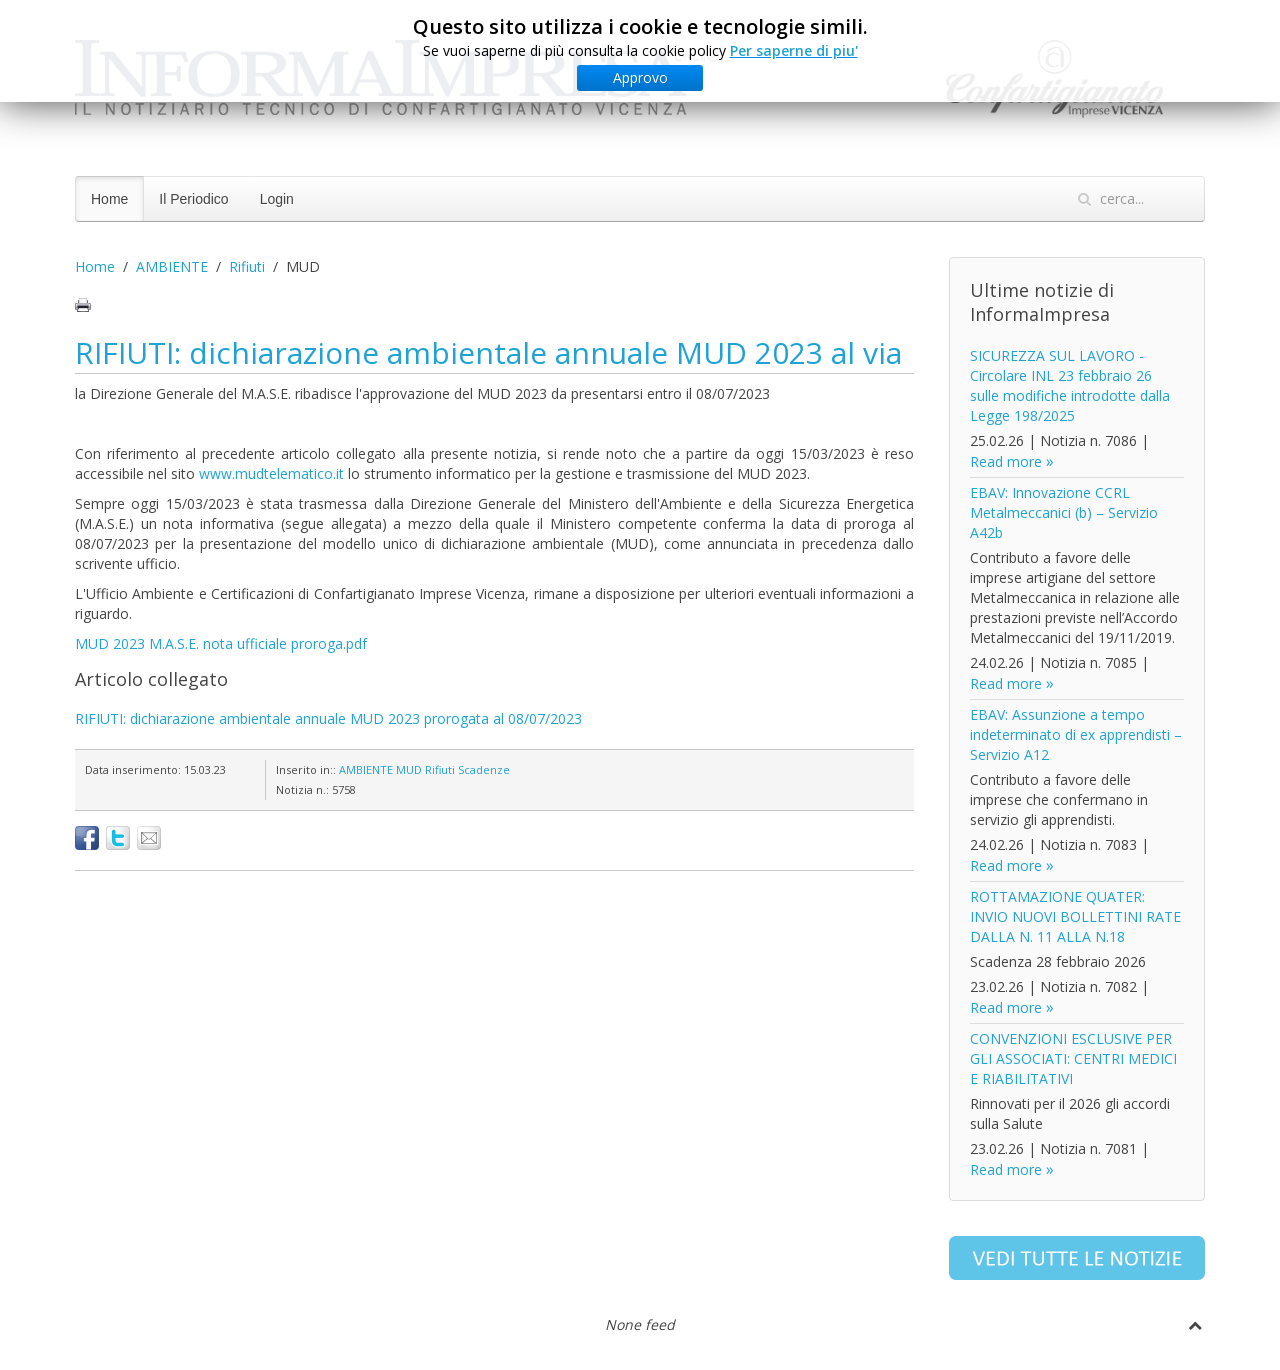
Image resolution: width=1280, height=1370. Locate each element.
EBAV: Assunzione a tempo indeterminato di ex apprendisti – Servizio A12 (1076, 734)
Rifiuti (247, 266)
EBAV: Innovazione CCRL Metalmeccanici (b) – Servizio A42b (1064, 512)
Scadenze (484, 769)
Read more (1006, 461)
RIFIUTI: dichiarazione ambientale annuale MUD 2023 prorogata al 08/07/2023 (328, 718)
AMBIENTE (172, 266)
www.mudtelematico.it (271, 473)
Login (277, 199)
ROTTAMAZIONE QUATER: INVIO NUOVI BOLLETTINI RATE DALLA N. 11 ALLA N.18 (1075, 916)
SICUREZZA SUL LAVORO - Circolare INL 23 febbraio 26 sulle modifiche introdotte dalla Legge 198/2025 (1070, 385)
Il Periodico (193, 199)
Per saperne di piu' (794, 50)
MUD (409, 769)
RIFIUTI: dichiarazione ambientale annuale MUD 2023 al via (488, 352)
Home (109, 199)
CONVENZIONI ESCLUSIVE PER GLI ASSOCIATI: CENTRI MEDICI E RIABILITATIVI (1073, 1058)
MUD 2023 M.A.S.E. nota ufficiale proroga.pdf (221, 643)
